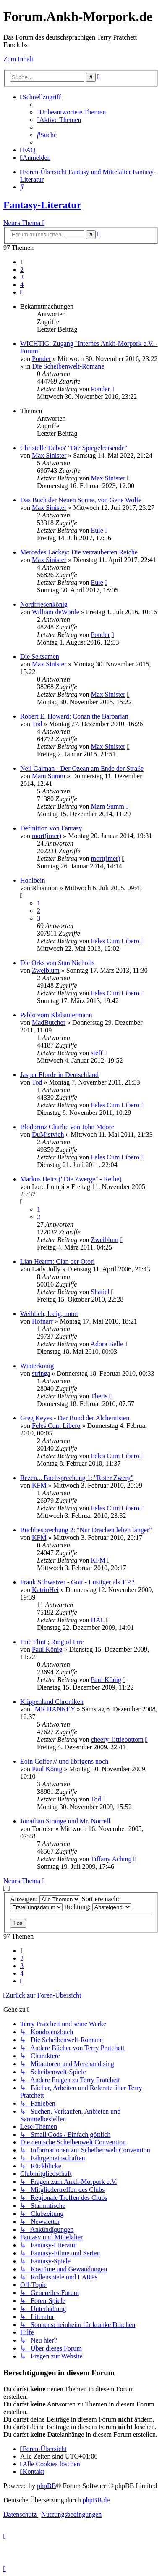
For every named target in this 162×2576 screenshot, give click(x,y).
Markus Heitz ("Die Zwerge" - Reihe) (71, 1179)
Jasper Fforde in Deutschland (59, 1074)
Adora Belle (107, 1344)
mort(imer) (46, 835)
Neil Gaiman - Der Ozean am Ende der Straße (82, 768)
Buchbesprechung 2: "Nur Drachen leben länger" (86, 1529)
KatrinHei (45, 1589)
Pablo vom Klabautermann (56, 1015)
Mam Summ (48, 776)
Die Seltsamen (39, 656)
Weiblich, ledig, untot (49, 1313)
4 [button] (22, 284)
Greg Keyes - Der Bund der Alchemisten (74, 1418)
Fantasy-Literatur (42, 204)
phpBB (46, 2485)
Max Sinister (49, 455)
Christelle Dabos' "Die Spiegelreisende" (73, 447)
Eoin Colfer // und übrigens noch (64, 1761)
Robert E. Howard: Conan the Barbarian (74, 716)
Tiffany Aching (111, 1858)
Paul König (47, 1649)
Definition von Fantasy (51, 828)
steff (96, 1052)
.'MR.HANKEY (53, 1709)
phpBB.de (96, 2500)
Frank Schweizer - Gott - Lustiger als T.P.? (77, 1582)
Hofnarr (42, 1321)
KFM (39, 1485)
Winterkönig (37, 1365)
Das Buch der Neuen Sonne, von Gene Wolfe (80, 500)
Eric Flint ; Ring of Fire (52, 1641)
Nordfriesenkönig (44, 604)
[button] (21, 292)
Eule (97, 530)
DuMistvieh (48, 1134)
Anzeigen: (45, 1898)
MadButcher (48, 1022)
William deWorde (55, 611)
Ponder (41, 358)
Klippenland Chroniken (52, 1701)
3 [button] (22, 277)
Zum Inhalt (18, 59)
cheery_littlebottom (117, 1739)
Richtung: (97, 1906)
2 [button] (22, 269)
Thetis (99, 1396)
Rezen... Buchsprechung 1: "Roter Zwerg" (76, 1477)
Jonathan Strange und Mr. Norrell (65, 1821)
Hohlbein (32, 880)
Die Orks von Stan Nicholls (57, 962)
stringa (41, 1373)
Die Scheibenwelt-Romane (68, 366)
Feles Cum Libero (115, 940)
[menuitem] (71, 112)
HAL (97, 1620)
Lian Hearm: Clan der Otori (57, 1261)
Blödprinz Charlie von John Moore (67, 1126)
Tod (37, 723)
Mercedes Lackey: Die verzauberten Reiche (79, 552)
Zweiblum (46, 970)
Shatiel (100, 1291)
